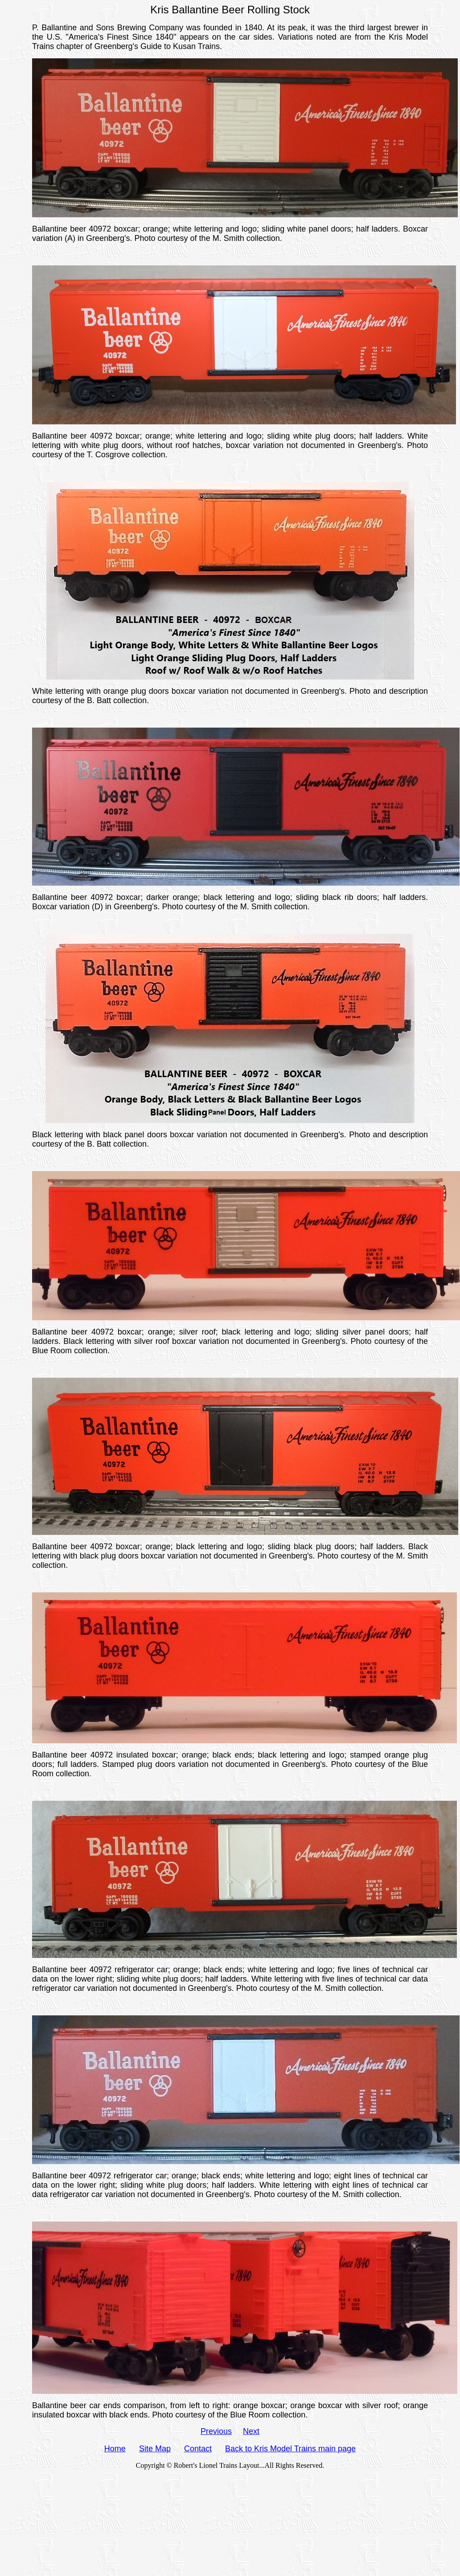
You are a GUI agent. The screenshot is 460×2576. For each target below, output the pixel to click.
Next (251, 2431)
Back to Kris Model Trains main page (290, 2448)
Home (115, 2448)
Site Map (155, 2448)
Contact (198, 2448)
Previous (216, 2431)
